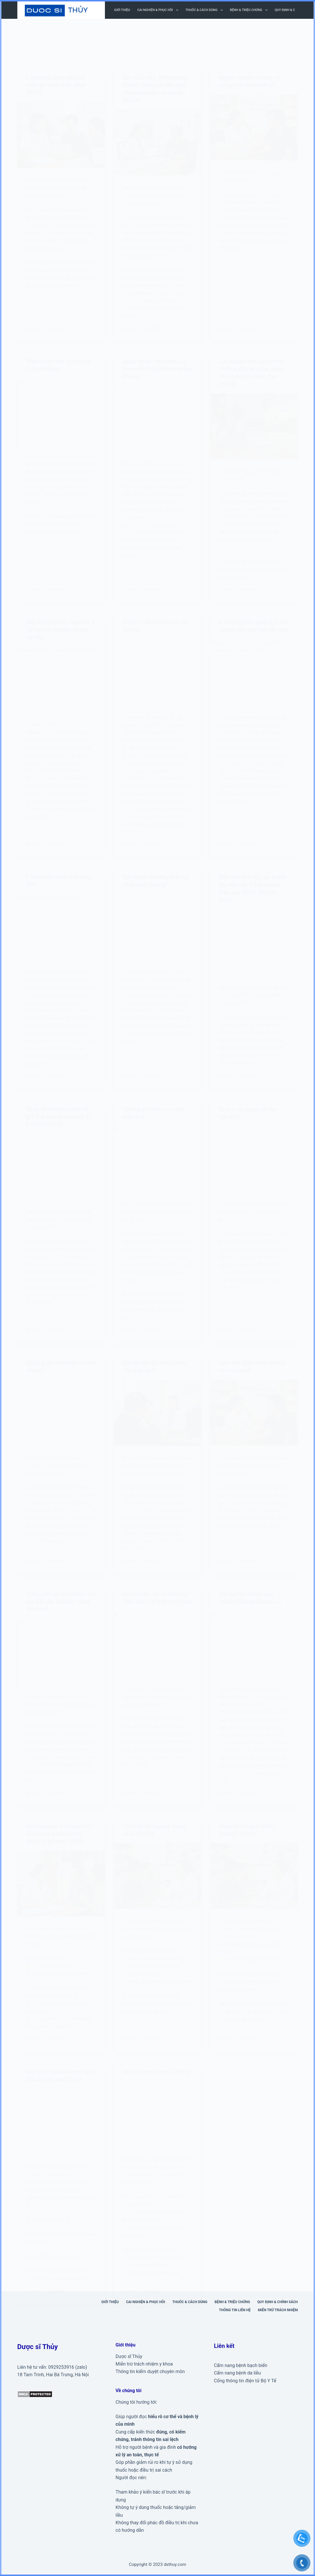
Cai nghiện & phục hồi (159, 10)
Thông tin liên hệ (235, 2310)
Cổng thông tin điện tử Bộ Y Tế (245, 2380)
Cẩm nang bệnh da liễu (237, 2373)
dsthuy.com (175, 2564)
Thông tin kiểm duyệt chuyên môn (150, 2371)
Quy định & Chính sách (277, 2302)
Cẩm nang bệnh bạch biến (240, 2365)
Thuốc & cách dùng (205, 10)
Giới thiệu (122, 10)
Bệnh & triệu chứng (250, 10)
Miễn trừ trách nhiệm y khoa (144, 2364)
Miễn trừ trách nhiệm (278, 2310)
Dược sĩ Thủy (129, 2356)
